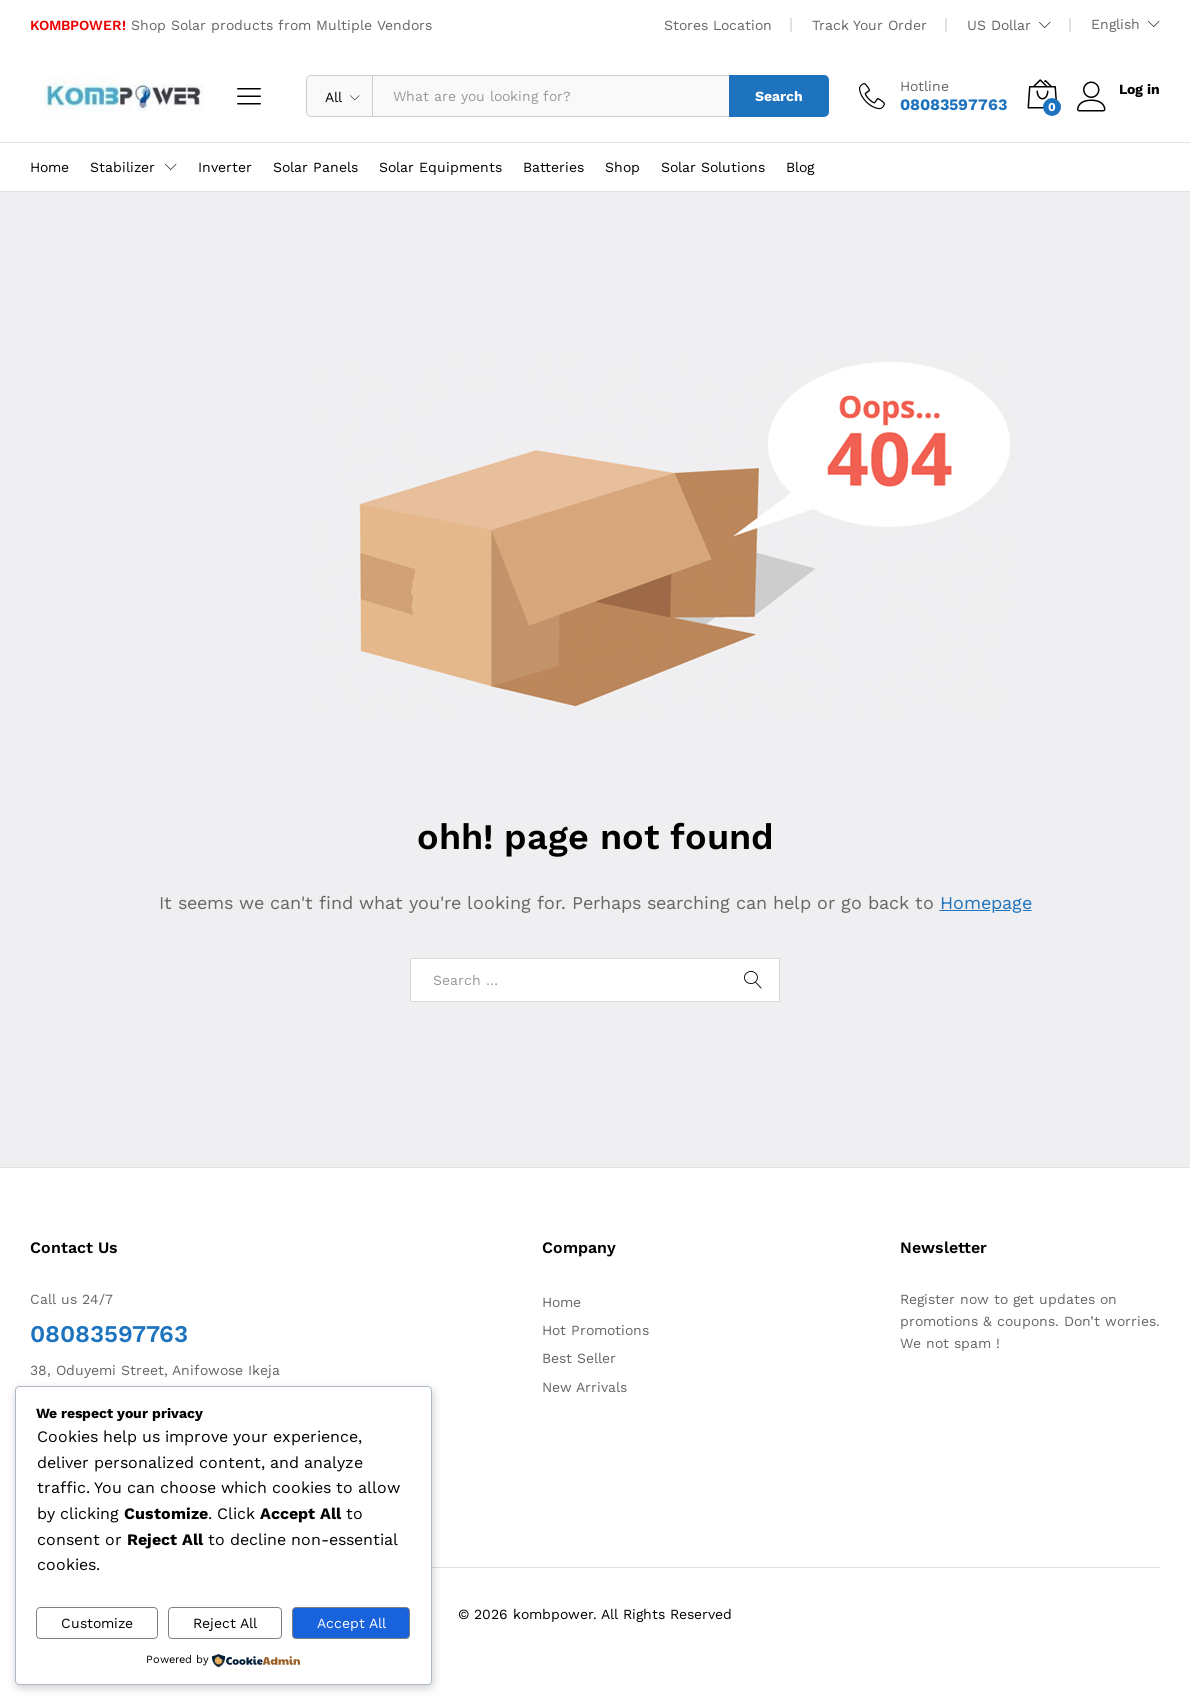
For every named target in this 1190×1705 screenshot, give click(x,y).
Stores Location (718, 25)
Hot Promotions (595, 1330)
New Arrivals (584, 1387)
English (1115, 24)
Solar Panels (315, 167)
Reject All (225, 1623)
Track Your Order (869, 25)
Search (779, 96)
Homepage (986, 902)
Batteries (553, 167)
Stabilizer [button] (122, 167)
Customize (97, 1623)
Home (49, 167)
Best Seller (579, 1358)
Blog (800, 167)
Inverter (225, 167)
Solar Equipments (440, 167)
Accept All (351, 1623)
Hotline (924, 86)
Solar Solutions (713, 167)
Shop (622, 167)
